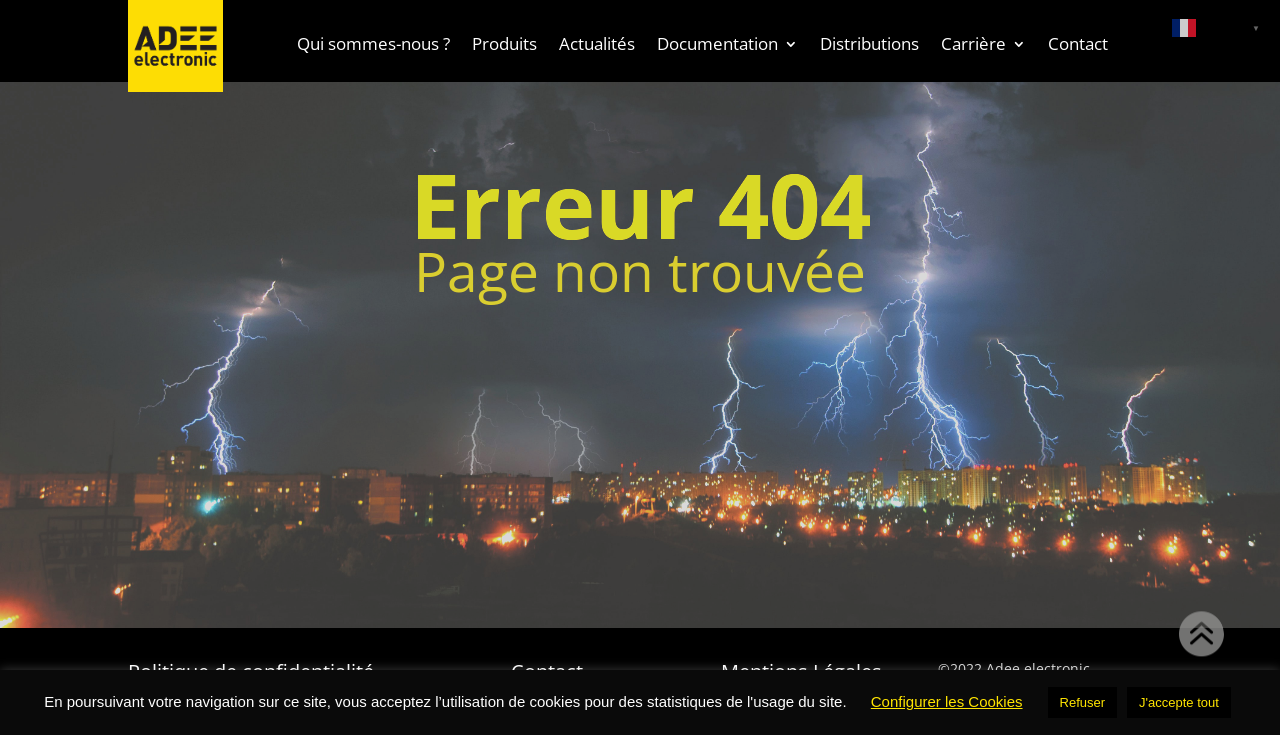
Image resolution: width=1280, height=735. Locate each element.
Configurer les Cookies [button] (947, 701)
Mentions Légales (801, 668)
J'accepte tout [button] (1179, 702)
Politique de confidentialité (251, 668)
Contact (547, 668)
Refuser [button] (1083, 702)
